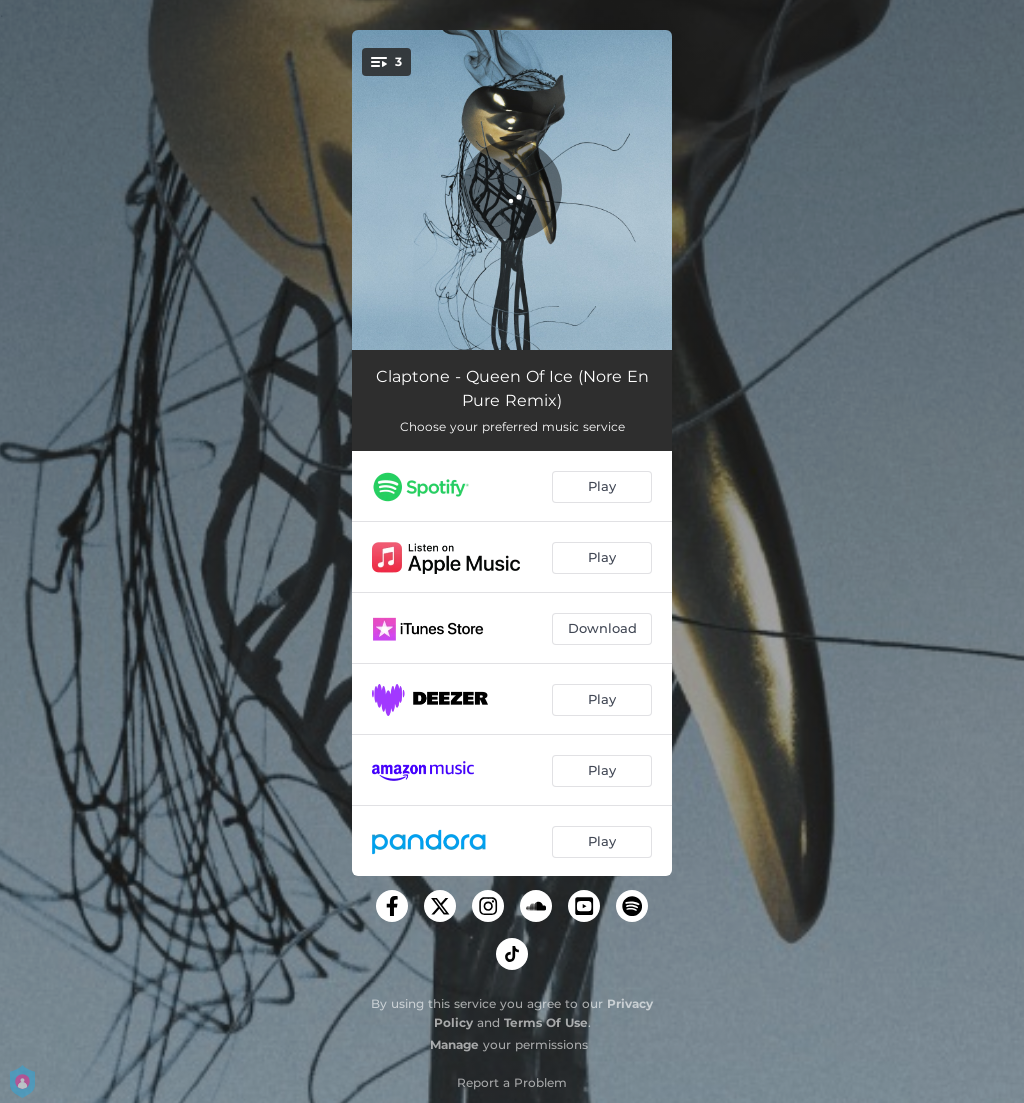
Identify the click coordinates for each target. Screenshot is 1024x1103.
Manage (454, 1044)
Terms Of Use (546, 1022)
